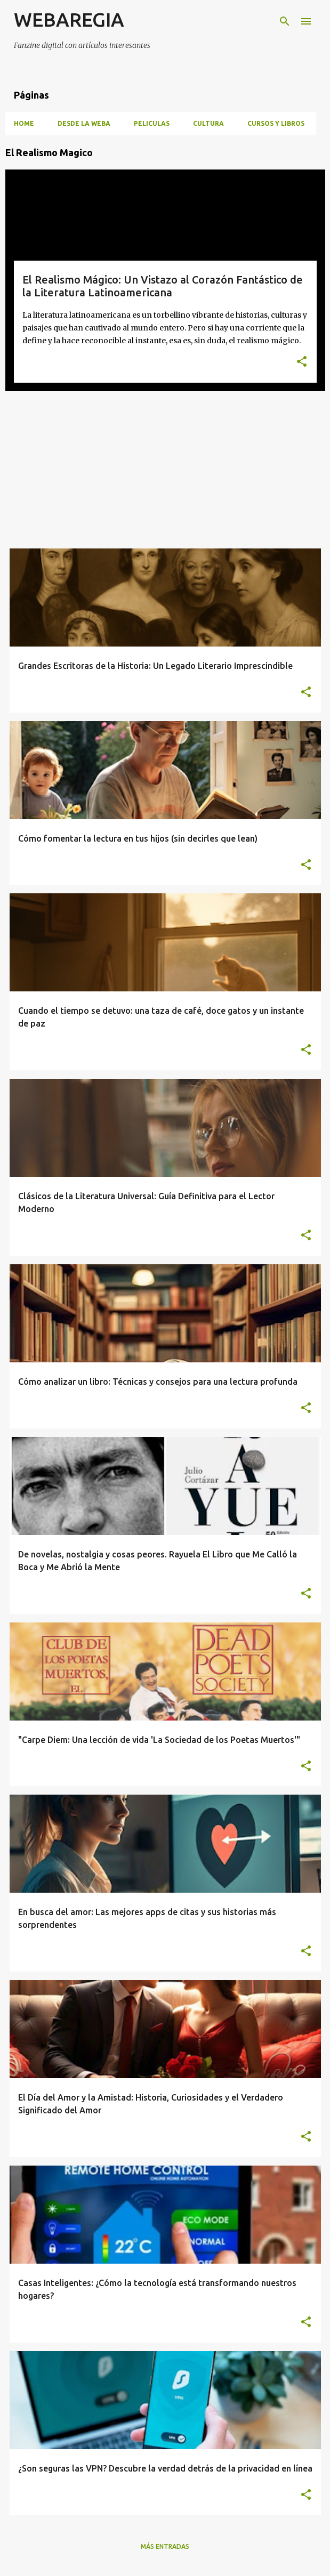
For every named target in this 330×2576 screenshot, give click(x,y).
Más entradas (165, 2546)
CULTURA (208, 123)
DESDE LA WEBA (84, 123)
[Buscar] (284, 21)
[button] (301, 362)
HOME (24, 123)
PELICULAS (152, 123)
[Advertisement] (165, 473)
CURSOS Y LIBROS (275, 123)
